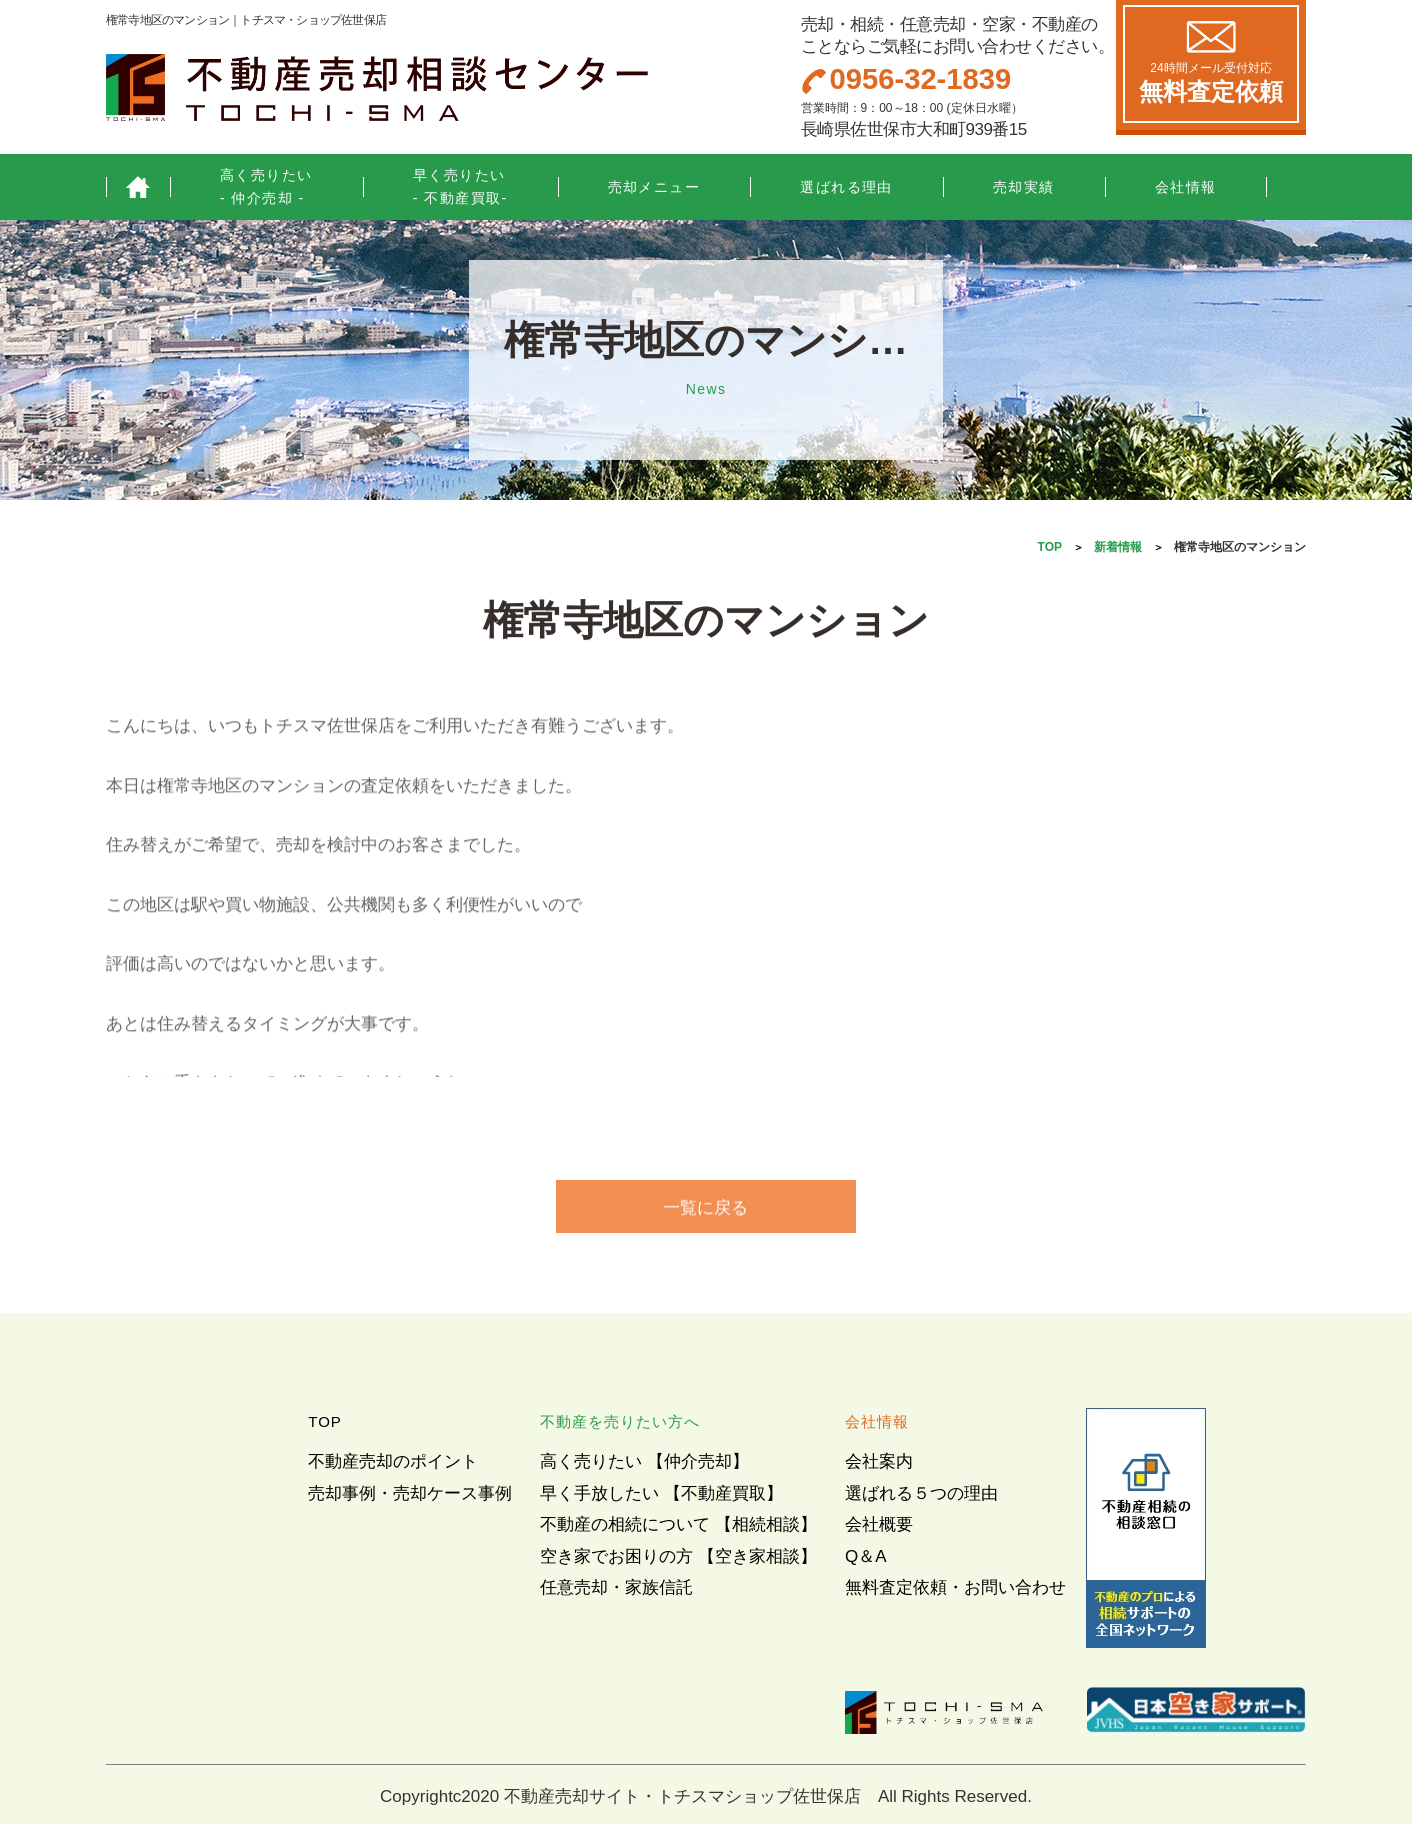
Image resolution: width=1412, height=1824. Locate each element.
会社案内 (879, 1461)
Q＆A (866, 1556)
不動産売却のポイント (393, 1461)
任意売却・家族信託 (616, 1587)
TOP (1050, 547)
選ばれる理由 (846, 187)
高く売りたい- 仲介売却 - (266, 186)
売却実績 (1024, 187)
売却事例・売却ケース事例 (410, 1493)
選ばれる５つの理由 (921, 1493)
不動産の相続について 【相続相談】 (678, 1524)
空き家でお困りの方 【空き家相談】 (678, 1556)
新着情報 (1118, 547)
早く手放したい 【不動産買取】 (661, 1493)
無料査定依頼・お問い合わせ (955, 1587)
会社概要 (879, 1524)
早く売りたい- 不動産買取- (460, 186)
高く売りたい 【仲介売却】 (644, 1461)
